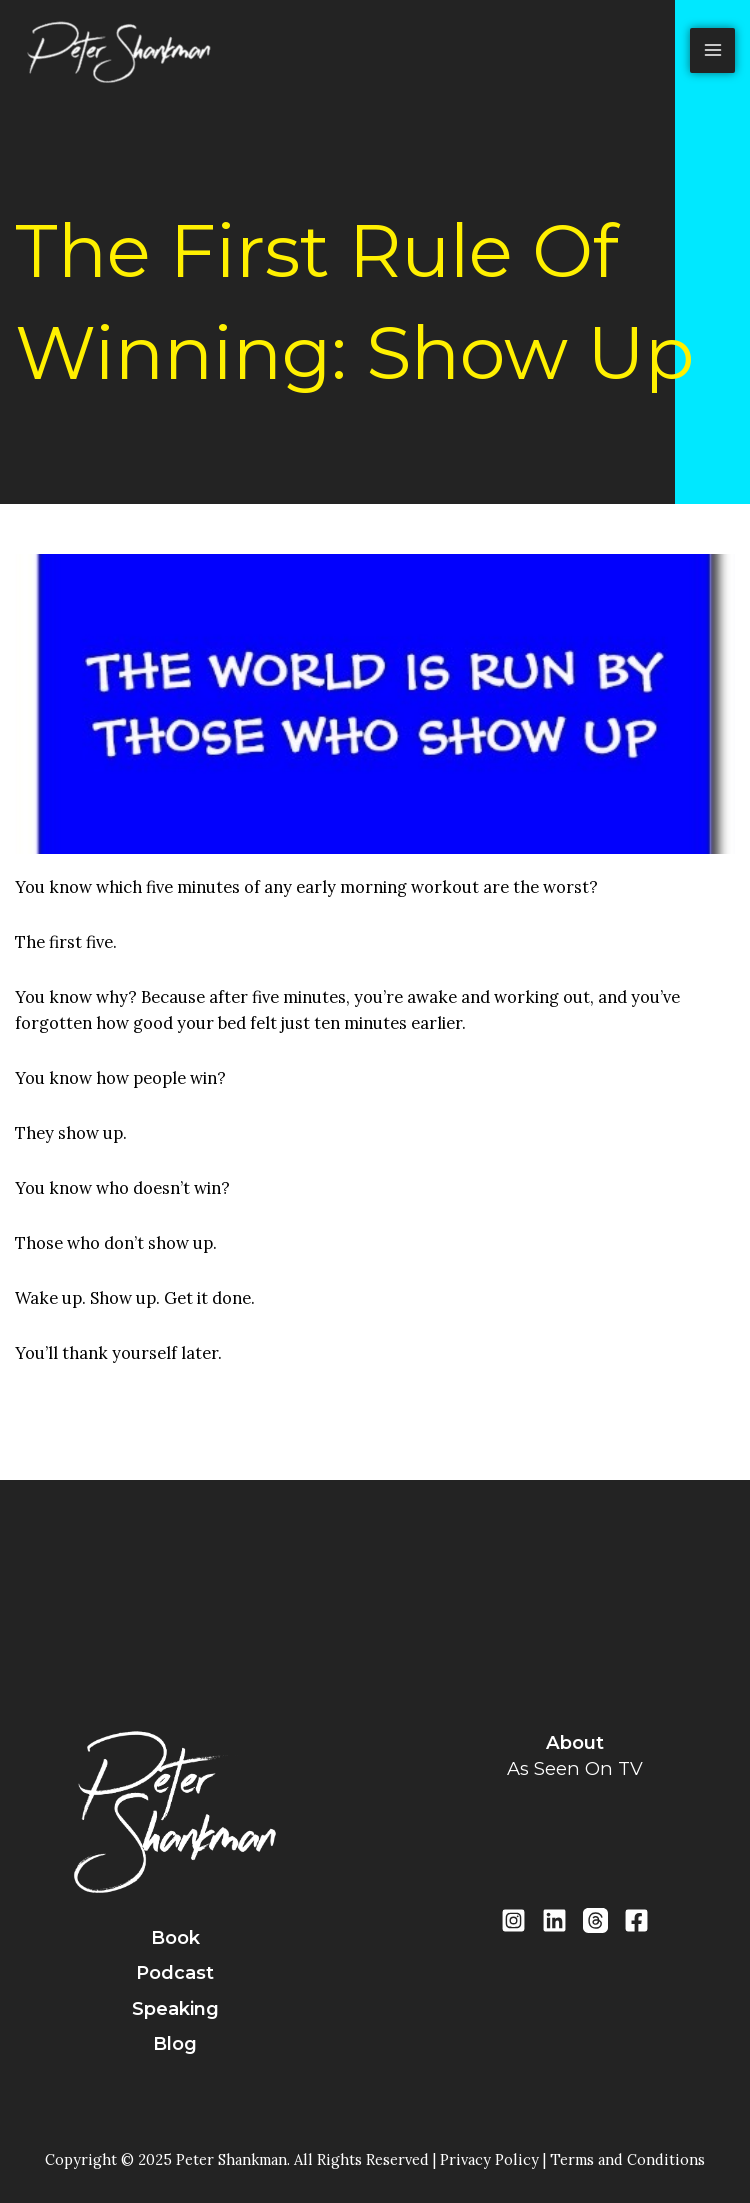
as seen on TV (575, 1768)
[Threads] (595, 1920)
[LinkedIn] (554, 1920)
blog (175, 2044)
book (175, 1938)
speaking (175, 2009)
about (575, 1742)
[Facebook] (636, 1920)
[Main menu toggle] (712, 50)
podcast (175, 1973)
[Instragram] (513, 1920)
